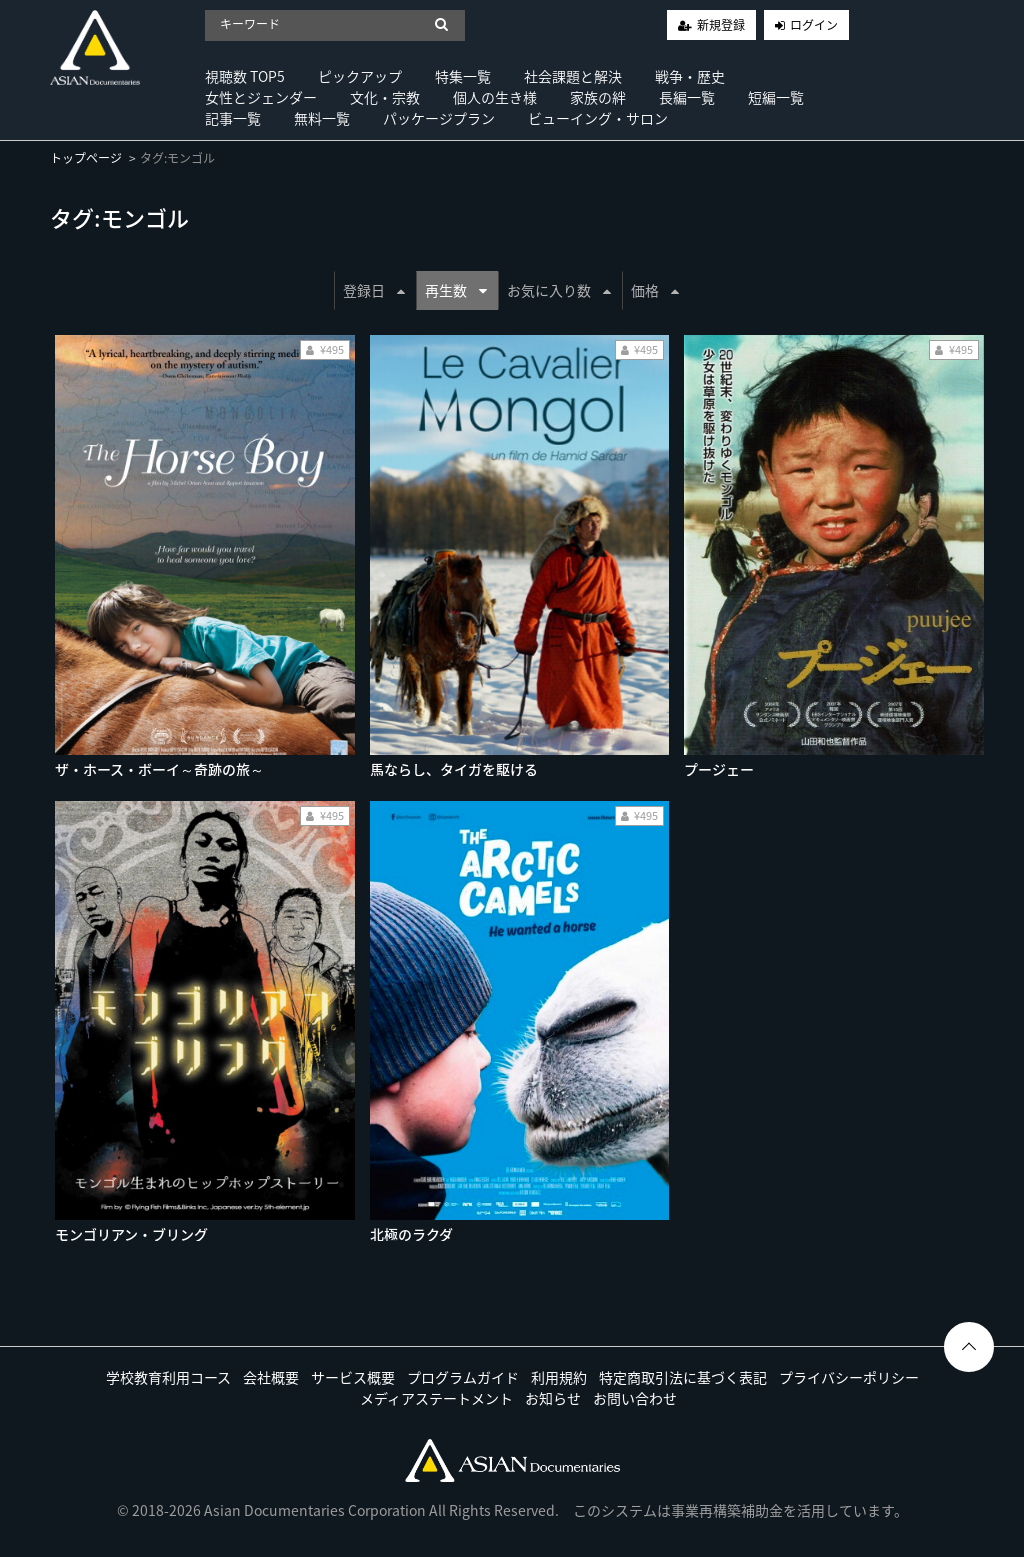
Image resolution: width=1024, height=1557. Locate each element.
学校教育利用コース (168, 1377)
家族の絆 (598, 97)
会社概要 (271, 1377)
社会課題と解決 (573, 76)
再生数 (456, 290)
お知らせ (553, 1398)
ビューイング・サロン (598, 118)
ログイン (814, 25)
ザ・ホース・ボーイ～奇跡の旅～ (159, 769)
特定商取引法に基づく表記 (683, 1377)
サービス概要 (353, 1377)
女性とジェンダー (261, 97)
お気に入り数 (559, 290)
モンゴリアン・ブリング (131, 1234)
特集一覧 (463, 76)
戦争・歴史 (690, 76)
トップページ (86, 158)
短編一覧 (776, 97)
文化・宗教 (385, 97)
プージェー (719, 769)
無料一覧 (322, 118)
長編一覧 (687, 97)
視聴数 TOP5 (245, 76)
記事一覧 (233, 118)
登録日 (374, 290)
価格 (655, 290)
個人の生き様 (495, 97)
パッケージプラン (439, 118)
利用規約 (559, 1377)
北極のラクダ (411, 1234)
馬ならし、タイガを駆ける (454, 769)
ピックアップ (360, 76)
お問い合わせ (635, 1398)
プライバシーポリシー (849, 1377)
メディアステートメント (436, 1398)
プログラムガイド (463, 1377)
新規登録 (721, 25)
